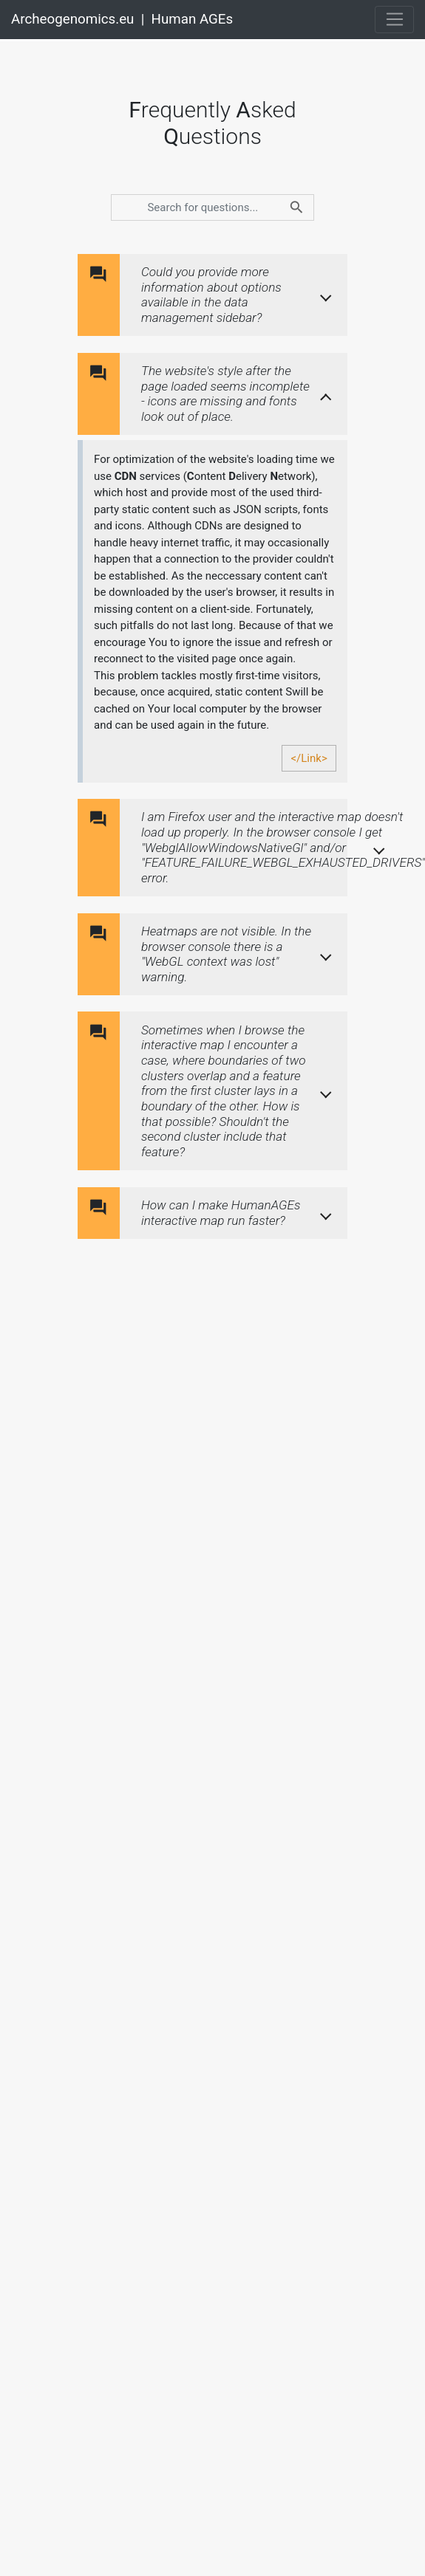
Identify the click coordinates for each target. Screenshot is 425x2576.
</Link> (308, 758)
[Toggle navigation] (394, 20)
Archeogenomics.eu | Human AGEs (122, 19)
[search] (212, 207)
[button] (239, 295)
